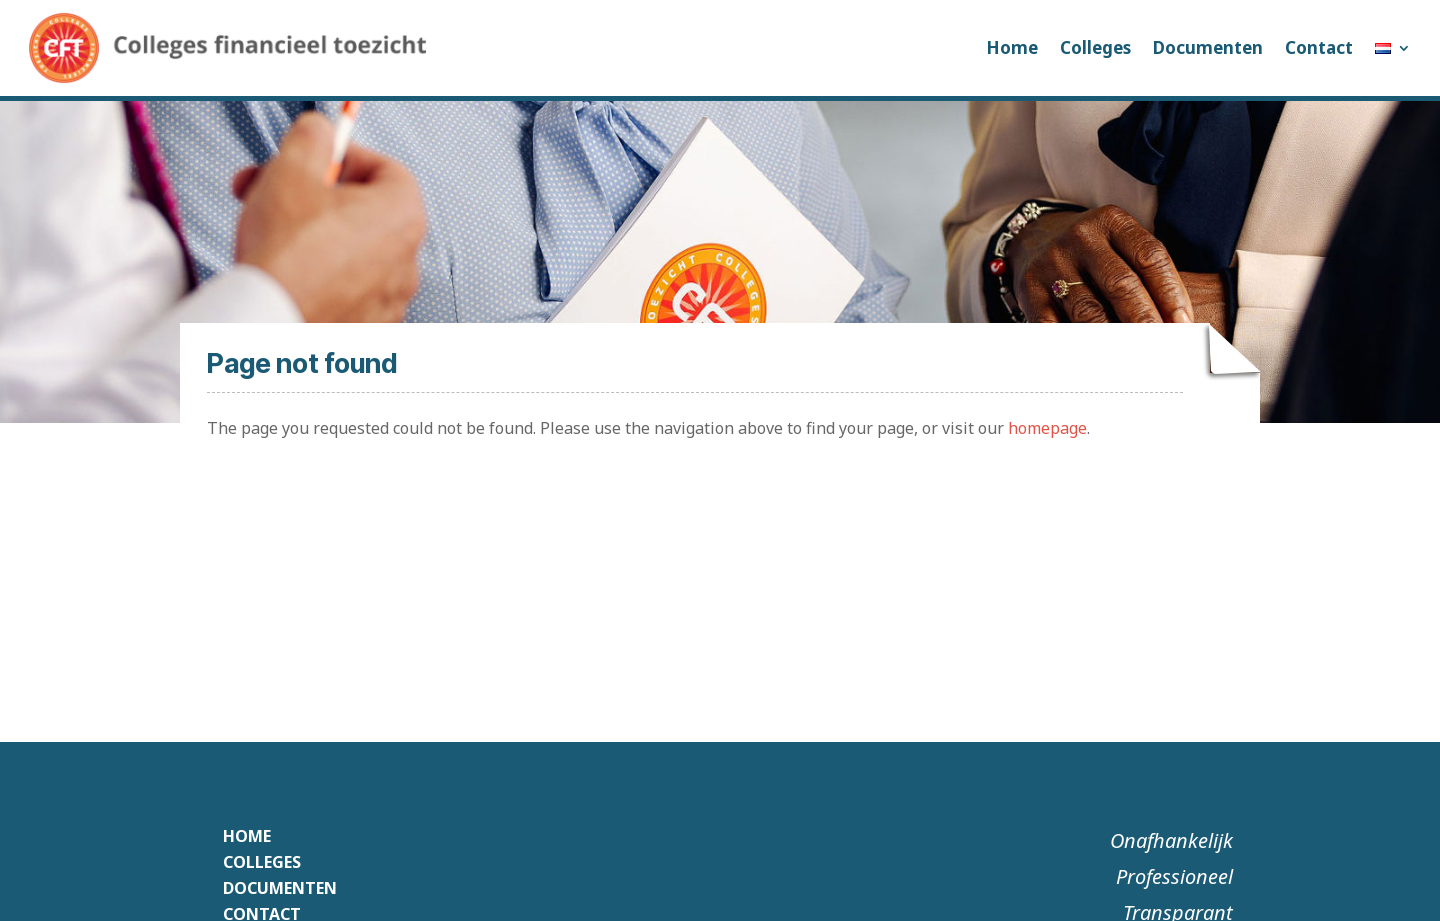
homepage (1047, 428)
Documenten (1208, 47)
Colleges (1095, 47)
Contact (1319, 47)
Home (1012, 47)
